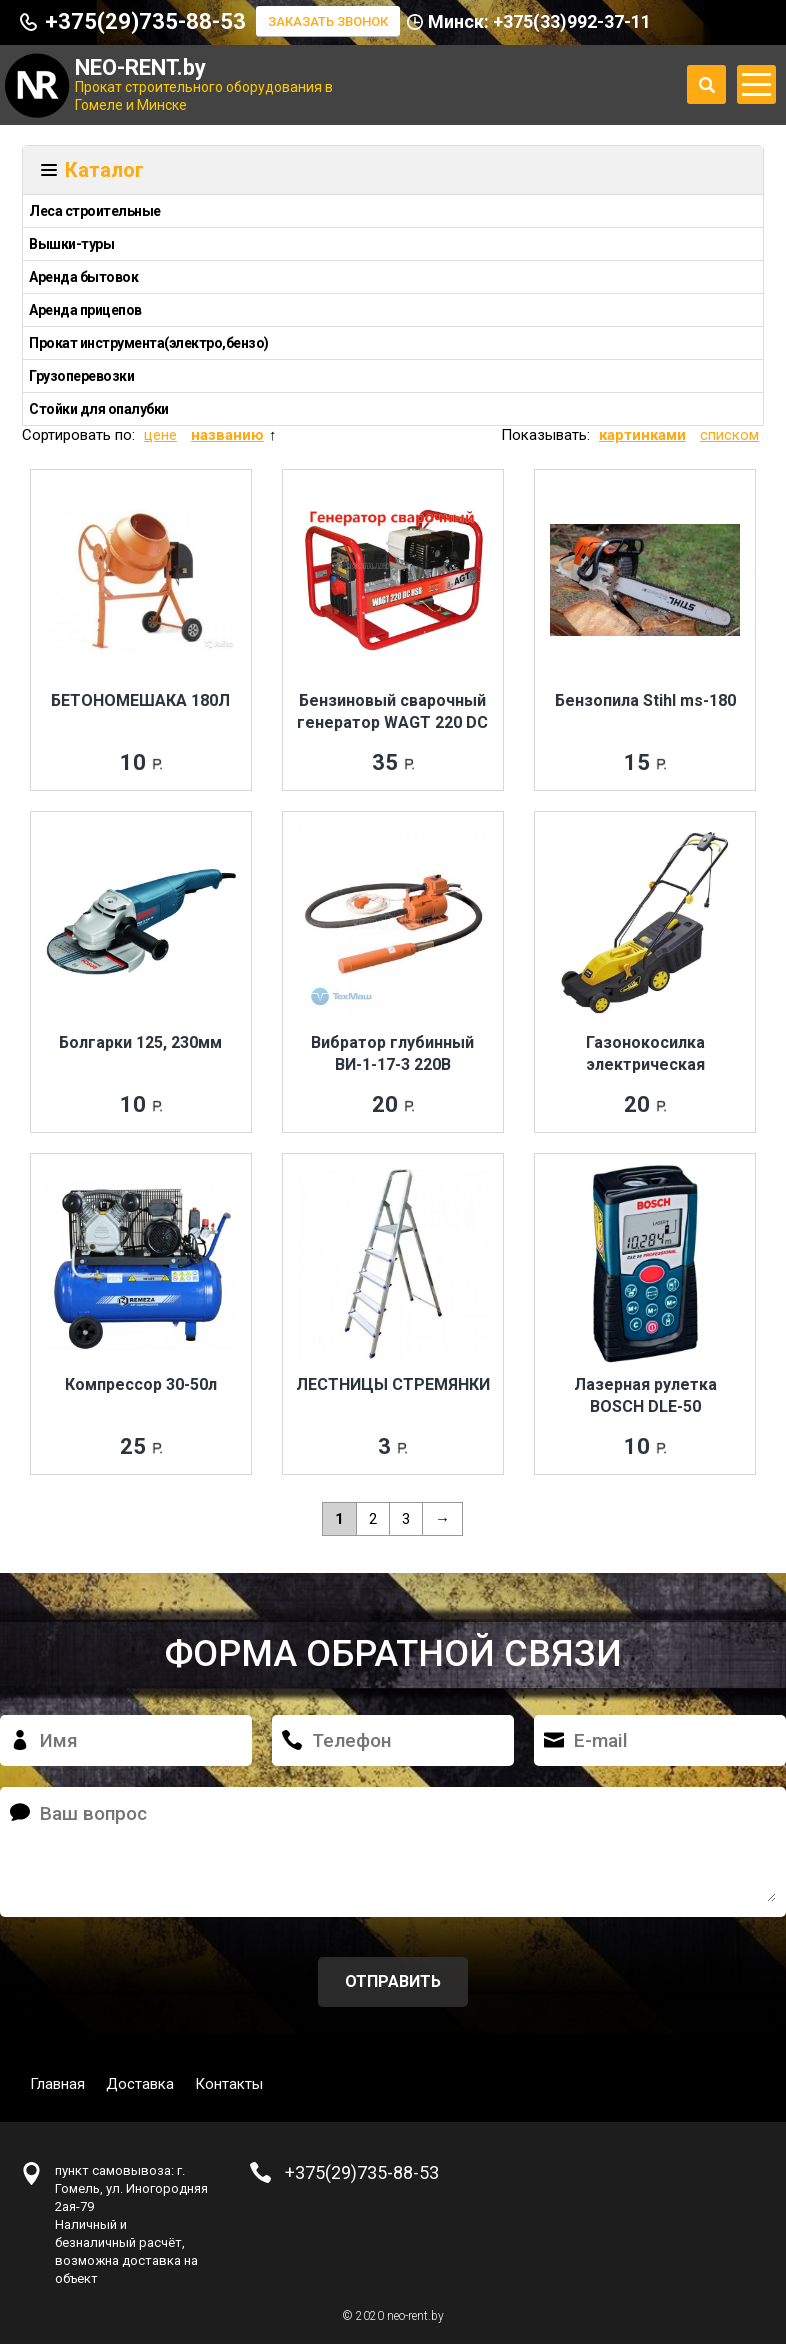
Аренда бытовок (83, 277)
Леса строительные (95, 211)
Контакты (229, 2084)
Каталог (104, 170)
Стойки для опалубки (99, 409)
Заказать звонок (328, 21)
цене (160, 435)
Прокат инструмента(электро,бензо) (149, 343)
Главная (57, 2084)
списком (729, 435)
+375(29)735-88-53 (145, 21)
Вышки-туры (71, 244)
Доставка (140, 2084)
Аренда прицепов (85, 310)
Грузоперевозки (81, 376)
